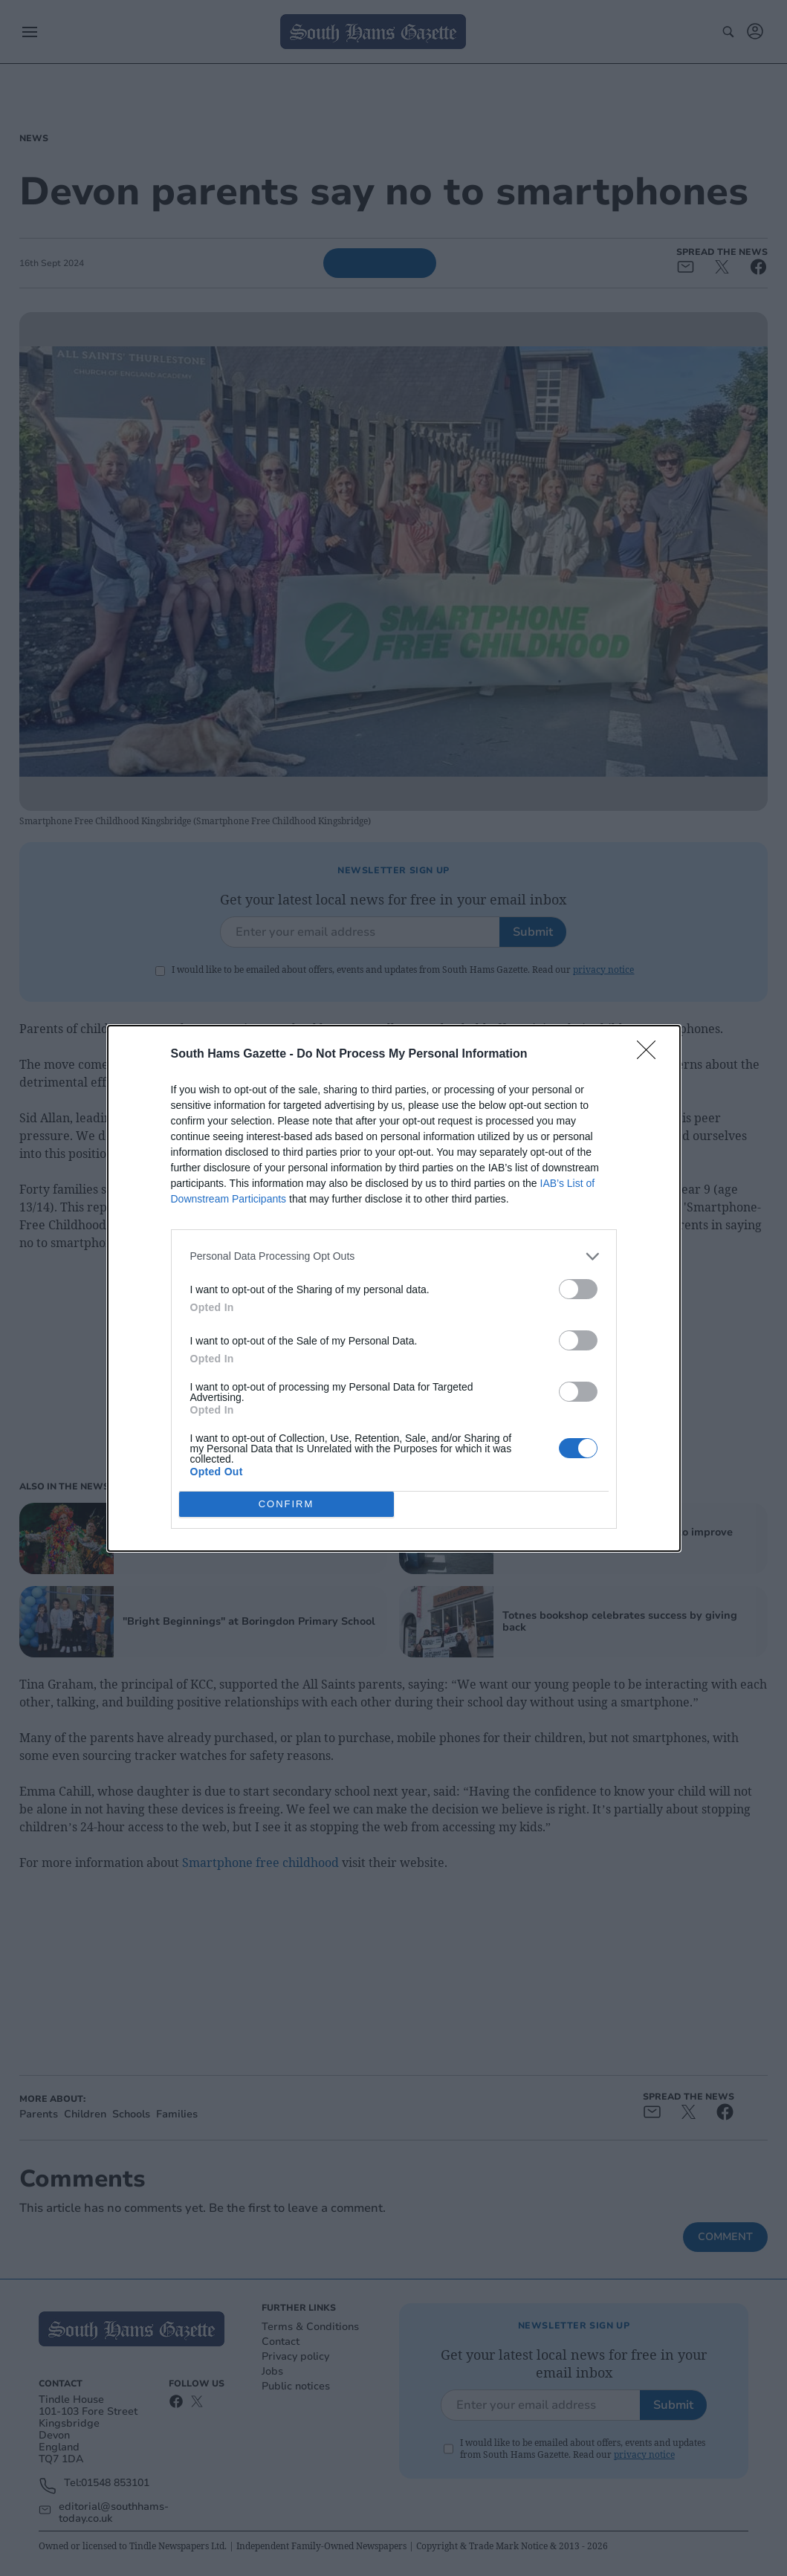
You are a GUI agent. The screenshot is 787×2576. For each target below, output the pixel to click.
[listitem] (393, 1256)
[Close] (651, 1055)
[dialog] (394, 1288)
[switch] (578, 1289)
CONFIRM (286, 1503)
